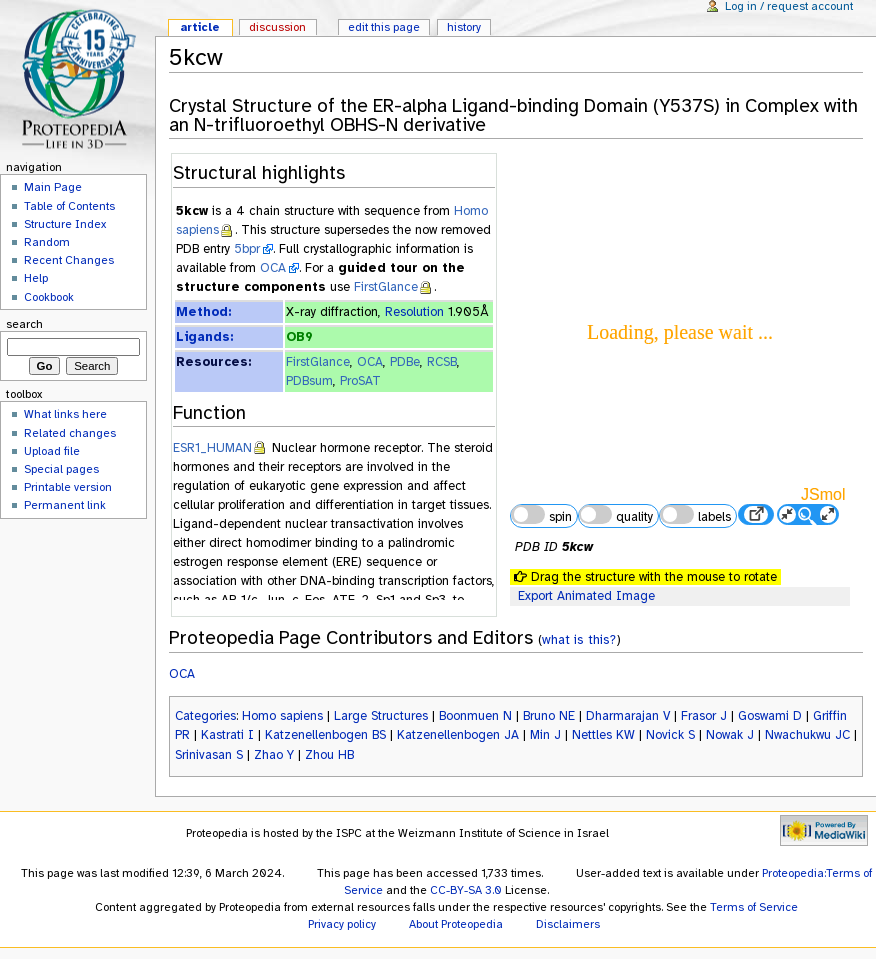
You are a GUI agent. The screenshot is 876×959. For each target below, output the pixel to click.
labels (695, 515)
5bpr (247, 249)
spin (541, 515)
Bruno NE (549, 716)
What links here (65, 414)
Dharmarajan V (628, 716)
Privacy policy (342, 924)
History (464, 27)
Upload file (52, 451)
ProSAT (360, 381)
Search (24, 324)
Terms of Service (754, 907)
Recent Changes (69, 260)
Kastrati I (227, 735)
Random (47, 242)
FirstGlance (386, 287)
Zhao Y (274, 755)
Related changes (70, 433)
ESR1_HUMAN (212, 448)
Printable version (68, 487)
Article (200, 27)
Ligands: (204, 337)
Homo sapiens (282, 716)
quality (616, 515)
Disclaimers (568, 924)
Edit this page (384, 27)
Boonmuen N (475, 716)
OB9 (299, 337)
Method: (203, 312)
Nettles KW (603, 735)
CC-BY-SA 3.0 (466, 890)
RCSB (442, 362)
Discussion (277, 27)
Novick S (670, 735)
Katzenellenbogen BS (325, 735)
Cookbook (49, 297)
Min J (545, 735)
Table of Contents (69, 206)
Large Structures (381, 716)
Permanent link (65, 505)
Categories (205, 716)
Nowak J (730, 735)
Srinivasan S (209, 755)
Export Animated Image (586, 596)
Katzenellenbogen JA (458, 735)
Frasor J (704, 716)
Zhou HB (329, 755)
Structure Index (65, 224)
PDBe (405, 362)
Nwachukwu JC (807, 735)
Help (36, 278)
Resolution (414, 312)
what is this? (579, 639)
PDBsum (309, 381)
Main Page (53, 187)
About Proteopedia (456, 924)
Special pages (61, 469)
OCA (273, 268)
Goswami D (770, 716)
